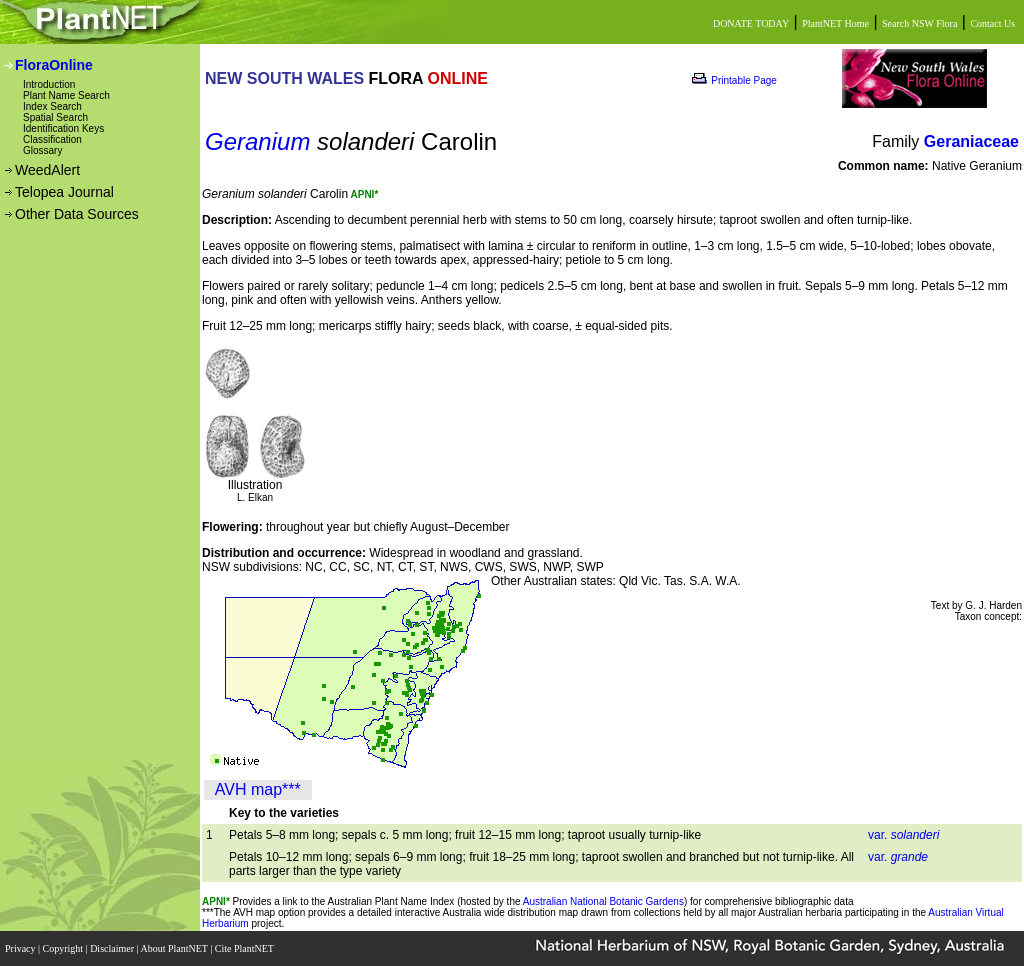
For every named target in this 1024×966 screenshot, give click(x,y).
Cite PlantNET (245, 948)
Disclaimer (113, 948)
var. (903, 835)
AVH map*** (258, 789)
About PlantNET (175, 948)
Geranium (257, 141)
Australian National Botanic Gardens (603, 901)
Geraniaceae (971, 141)
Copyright (64, 948)
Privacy (21, 948)
